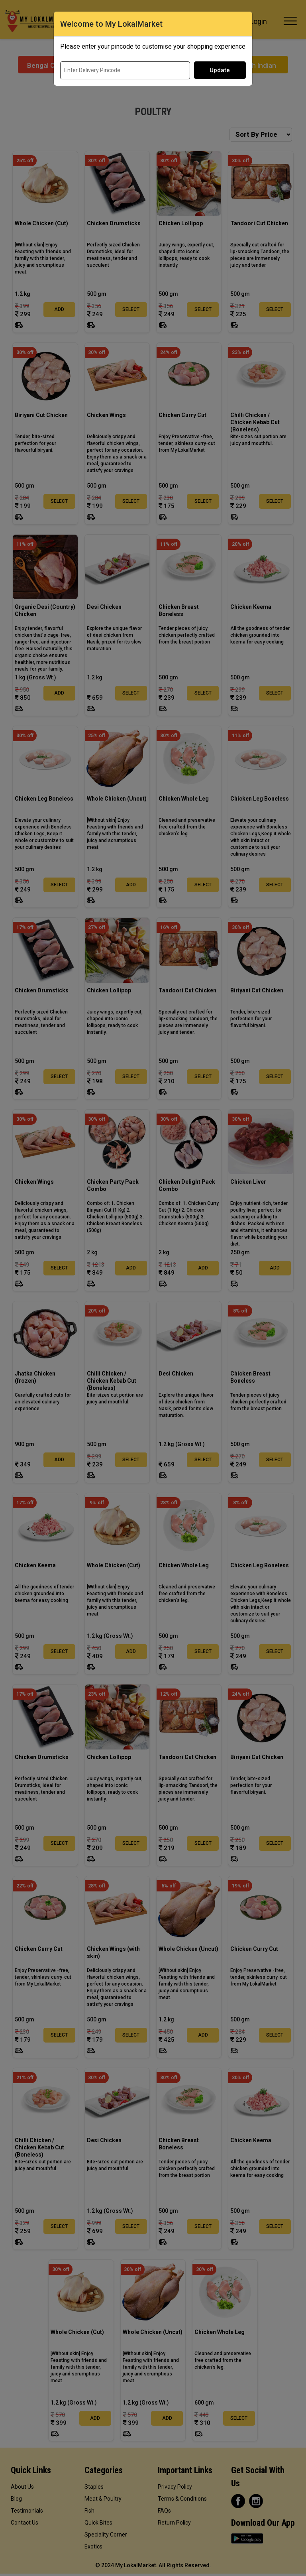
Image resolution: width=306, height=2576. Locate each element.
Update (220, 70)
